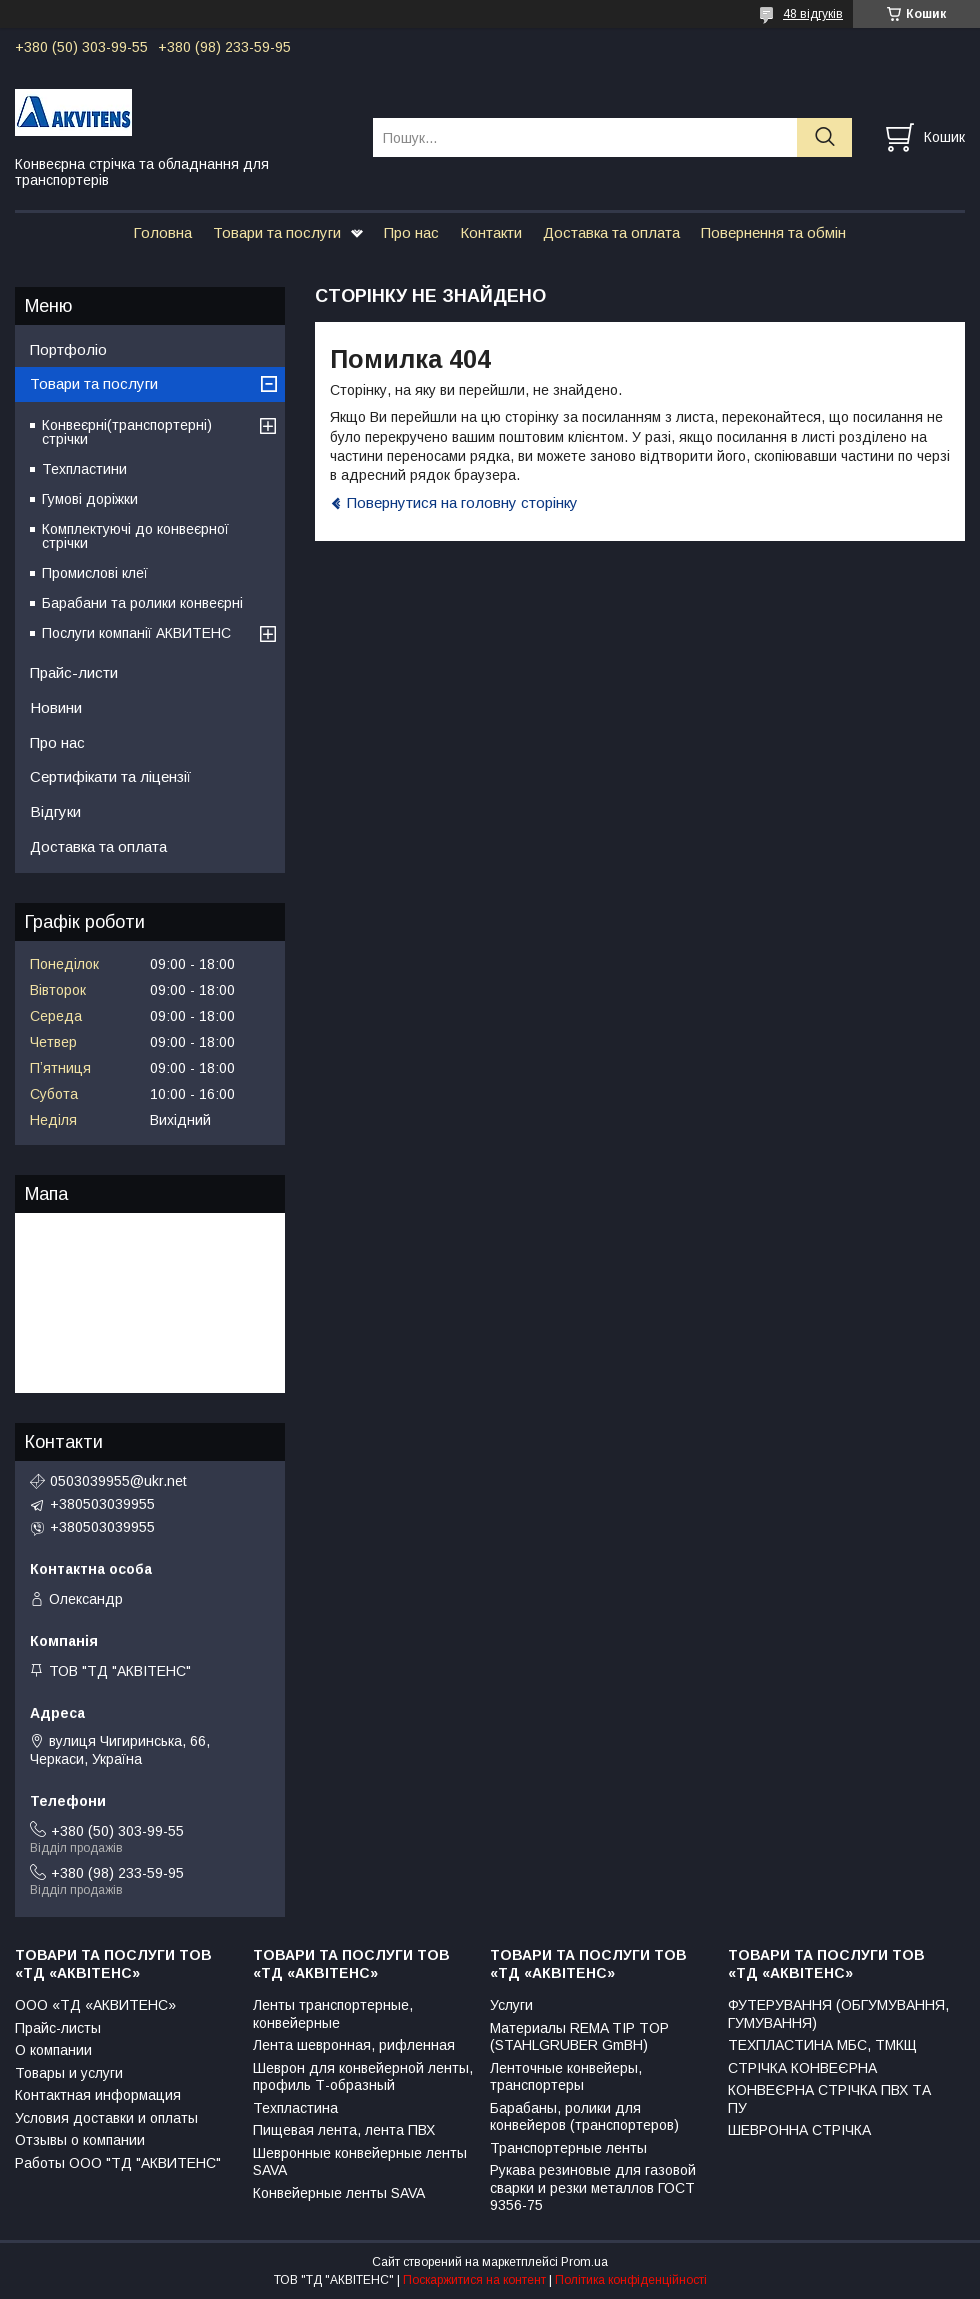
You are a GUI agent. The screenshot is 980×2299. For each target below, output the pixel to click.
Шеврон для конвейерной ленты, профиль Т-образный (363, 2077)
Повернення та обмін (773, 232)
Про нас (411, 232)
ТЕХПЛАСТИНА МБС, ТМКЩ (822, 2045)
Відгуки (55, 811)
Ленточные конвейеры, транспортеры (566, 2077)
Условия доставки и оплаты (106, 2118)
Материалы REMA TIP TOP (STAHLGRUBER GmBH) (579, 2037)
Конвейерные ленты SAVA (339, 2193)
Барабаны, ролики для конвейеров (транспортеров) (584, 2117)
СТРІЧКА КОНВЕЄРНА (802, 2068)
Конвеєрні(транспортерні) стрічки (127, 432)
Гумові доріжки (90, 499)
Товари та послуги (277, 232)
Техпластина (295, 2108)
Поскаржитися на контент (474, 2280)
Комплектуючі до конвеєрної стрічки (135, 536)
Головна (162, 232)
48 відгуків (813, 14)
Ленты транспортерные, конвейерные (333, 2014)
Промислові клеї (95, 573)
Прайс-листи (74, 672)
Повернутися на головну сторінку (462, 502)
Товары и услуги (69, 2073)
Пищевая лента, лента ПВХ (344, 2130)
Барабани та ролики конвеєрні (142, 603)
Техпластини (84, 469)
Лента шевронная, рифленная (354, 2045)
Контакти (491, 232)
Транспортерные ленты (568, 2148)
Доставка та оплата (611, 232)
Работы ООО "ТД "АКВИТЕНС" (118, 2163)
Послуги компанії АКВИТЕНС (136, 633)
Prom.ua (584, 2262)
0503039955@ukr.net (118, 1481)
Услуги (511, 2005)
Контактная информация (98, 2095)
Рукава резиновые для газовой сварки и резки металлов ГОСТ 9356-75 (593, 2187)
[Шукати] (824, 137)
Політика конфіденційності (631, 2280)
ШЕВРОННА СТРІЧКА (799, 2130)
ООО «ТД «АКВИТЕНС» (95, 2005)
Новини (56, 707)
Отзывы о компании (80, 2140)
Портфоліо (68, 349)
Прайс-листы (58, 2028)
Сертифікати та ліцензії (110, 776)
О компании (53, 2050)
